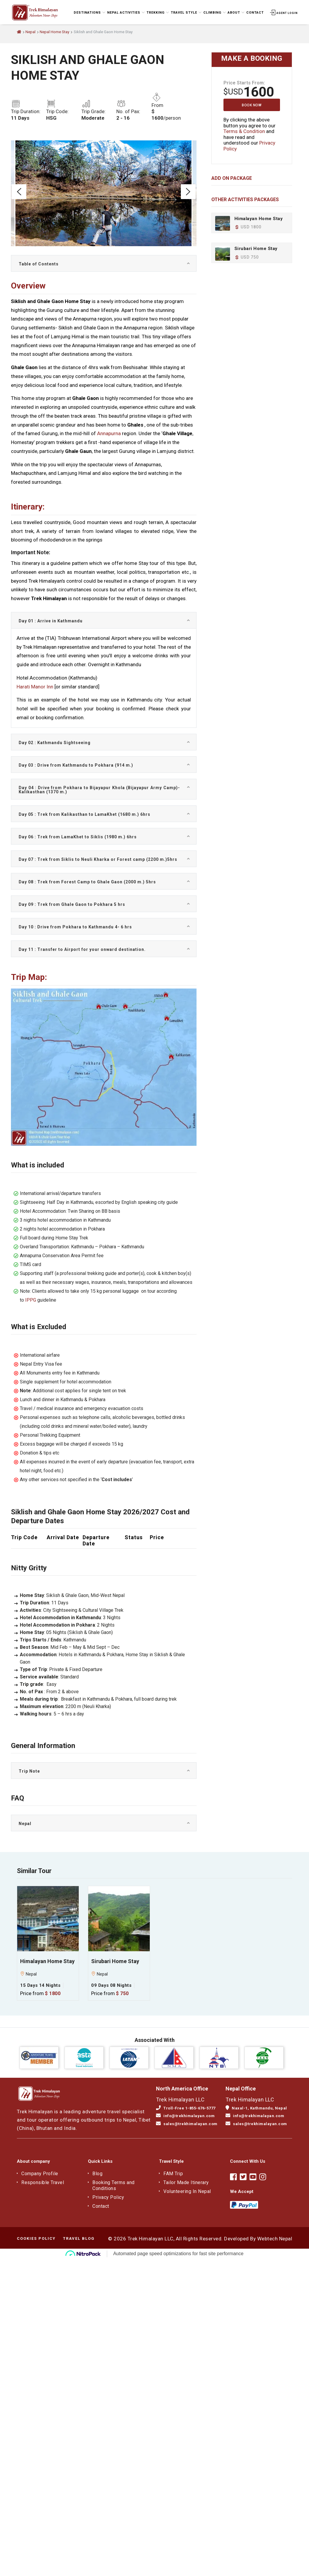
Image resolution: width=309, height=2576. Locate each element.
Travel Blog (79, 2238)
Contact (254, 12)
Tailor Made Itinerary (186, 2182)
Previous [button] (19, 191)
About (235, 12)
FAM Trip (173, 2173)
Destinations (89, 12)
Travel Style (185, 12)
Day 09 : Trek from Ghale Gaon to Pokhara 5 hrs (72, 904)
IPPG (30, 1300)
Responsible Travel (42, 2182)
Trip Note (29, 1771)
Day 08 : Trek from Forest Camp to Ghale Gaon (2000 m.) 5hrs (87, 882)
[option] (103, 193)
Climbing (214, 12)
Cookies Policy (36, 2238)
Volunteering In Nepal (187, 2191)
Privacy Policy (108, 2197)
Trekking (157, 12)
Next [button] (188, 191)
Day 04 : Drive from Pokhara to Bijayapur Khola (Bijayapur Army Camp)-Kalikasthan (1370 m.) (99, 789)
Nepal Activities (125, 12)
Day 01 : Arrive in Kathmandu (51, 621)
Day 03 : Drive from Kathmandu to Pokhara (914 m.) (76, 765)
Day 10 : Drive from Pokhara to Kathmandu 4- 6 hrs (75, 927)
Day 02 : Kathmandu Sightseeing (55, 742)
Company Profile (39, 2173)
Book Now (251, 105)
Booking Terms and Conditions (113, 2185)
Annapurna (109, 433)
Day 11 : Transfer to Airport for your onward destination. (82, 949)
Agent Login (283, 12)
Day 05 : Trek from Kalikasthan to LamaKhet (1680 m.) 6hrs (84, 814)
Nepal (30, 32)
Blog (97, 2173)
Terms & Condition (244, 131)
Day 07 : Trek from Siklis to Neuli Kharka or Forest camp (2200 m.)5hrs (98, 859)
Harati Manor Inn (35, 687)
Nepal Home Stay (54, 32)
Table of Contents (39, 264)
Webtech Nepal (274, 2239)
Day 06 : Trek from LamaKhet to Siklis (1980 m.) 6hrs (78, 836)
